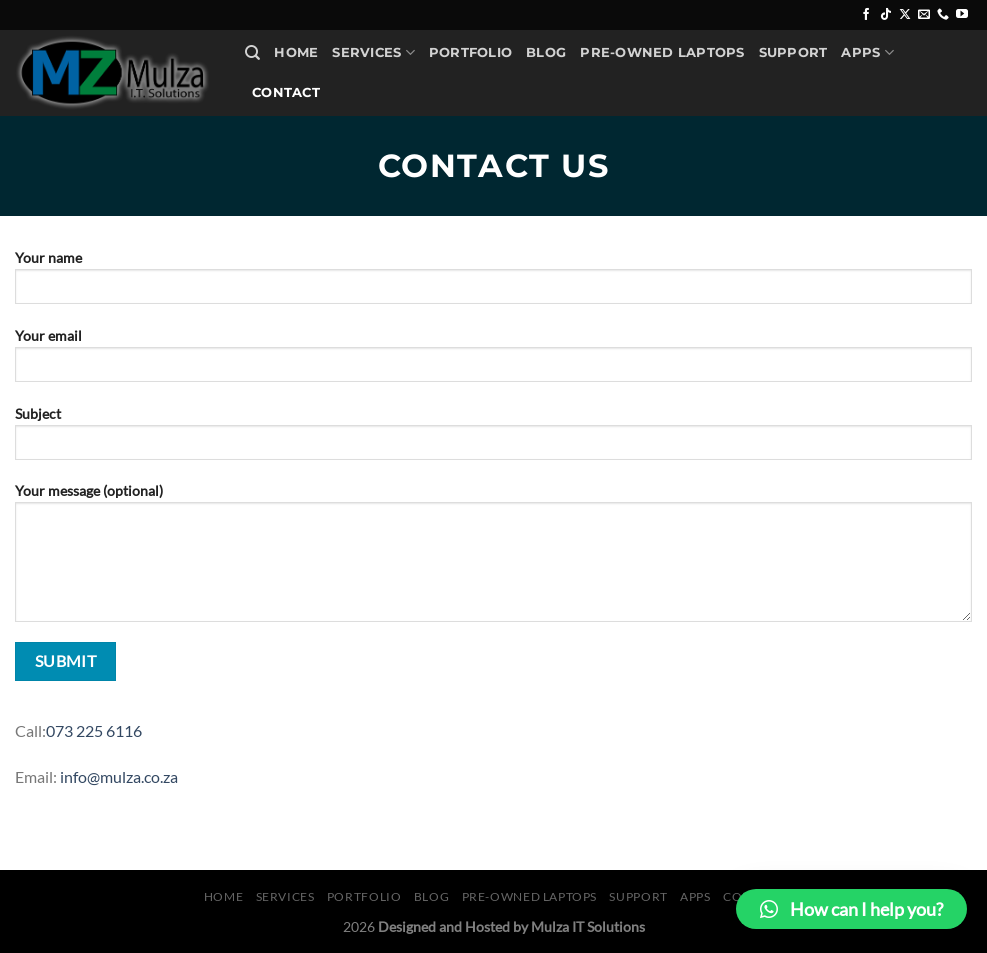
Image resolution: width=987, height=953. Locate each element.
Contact (286, 92)
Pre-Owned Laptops (662, 52)
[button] (851, 909)
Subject (493, 439)
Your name (493, 283)
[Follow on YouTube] (962, 15)
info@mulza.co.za (119, 776)
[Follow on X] (905, 15)
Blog (546, 52)
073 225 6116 (94, 730)
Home (296, 52)
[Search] (252, 53)
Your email (493, 361)
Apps (867, 52)
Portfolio (470, 52)
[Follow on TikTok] (886, 15)
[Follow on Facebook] (866, 15)
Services (373, 52)
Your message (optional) (493, 559)
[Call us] (943, 15)
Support (793, 52)
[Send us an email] (924, 15)
